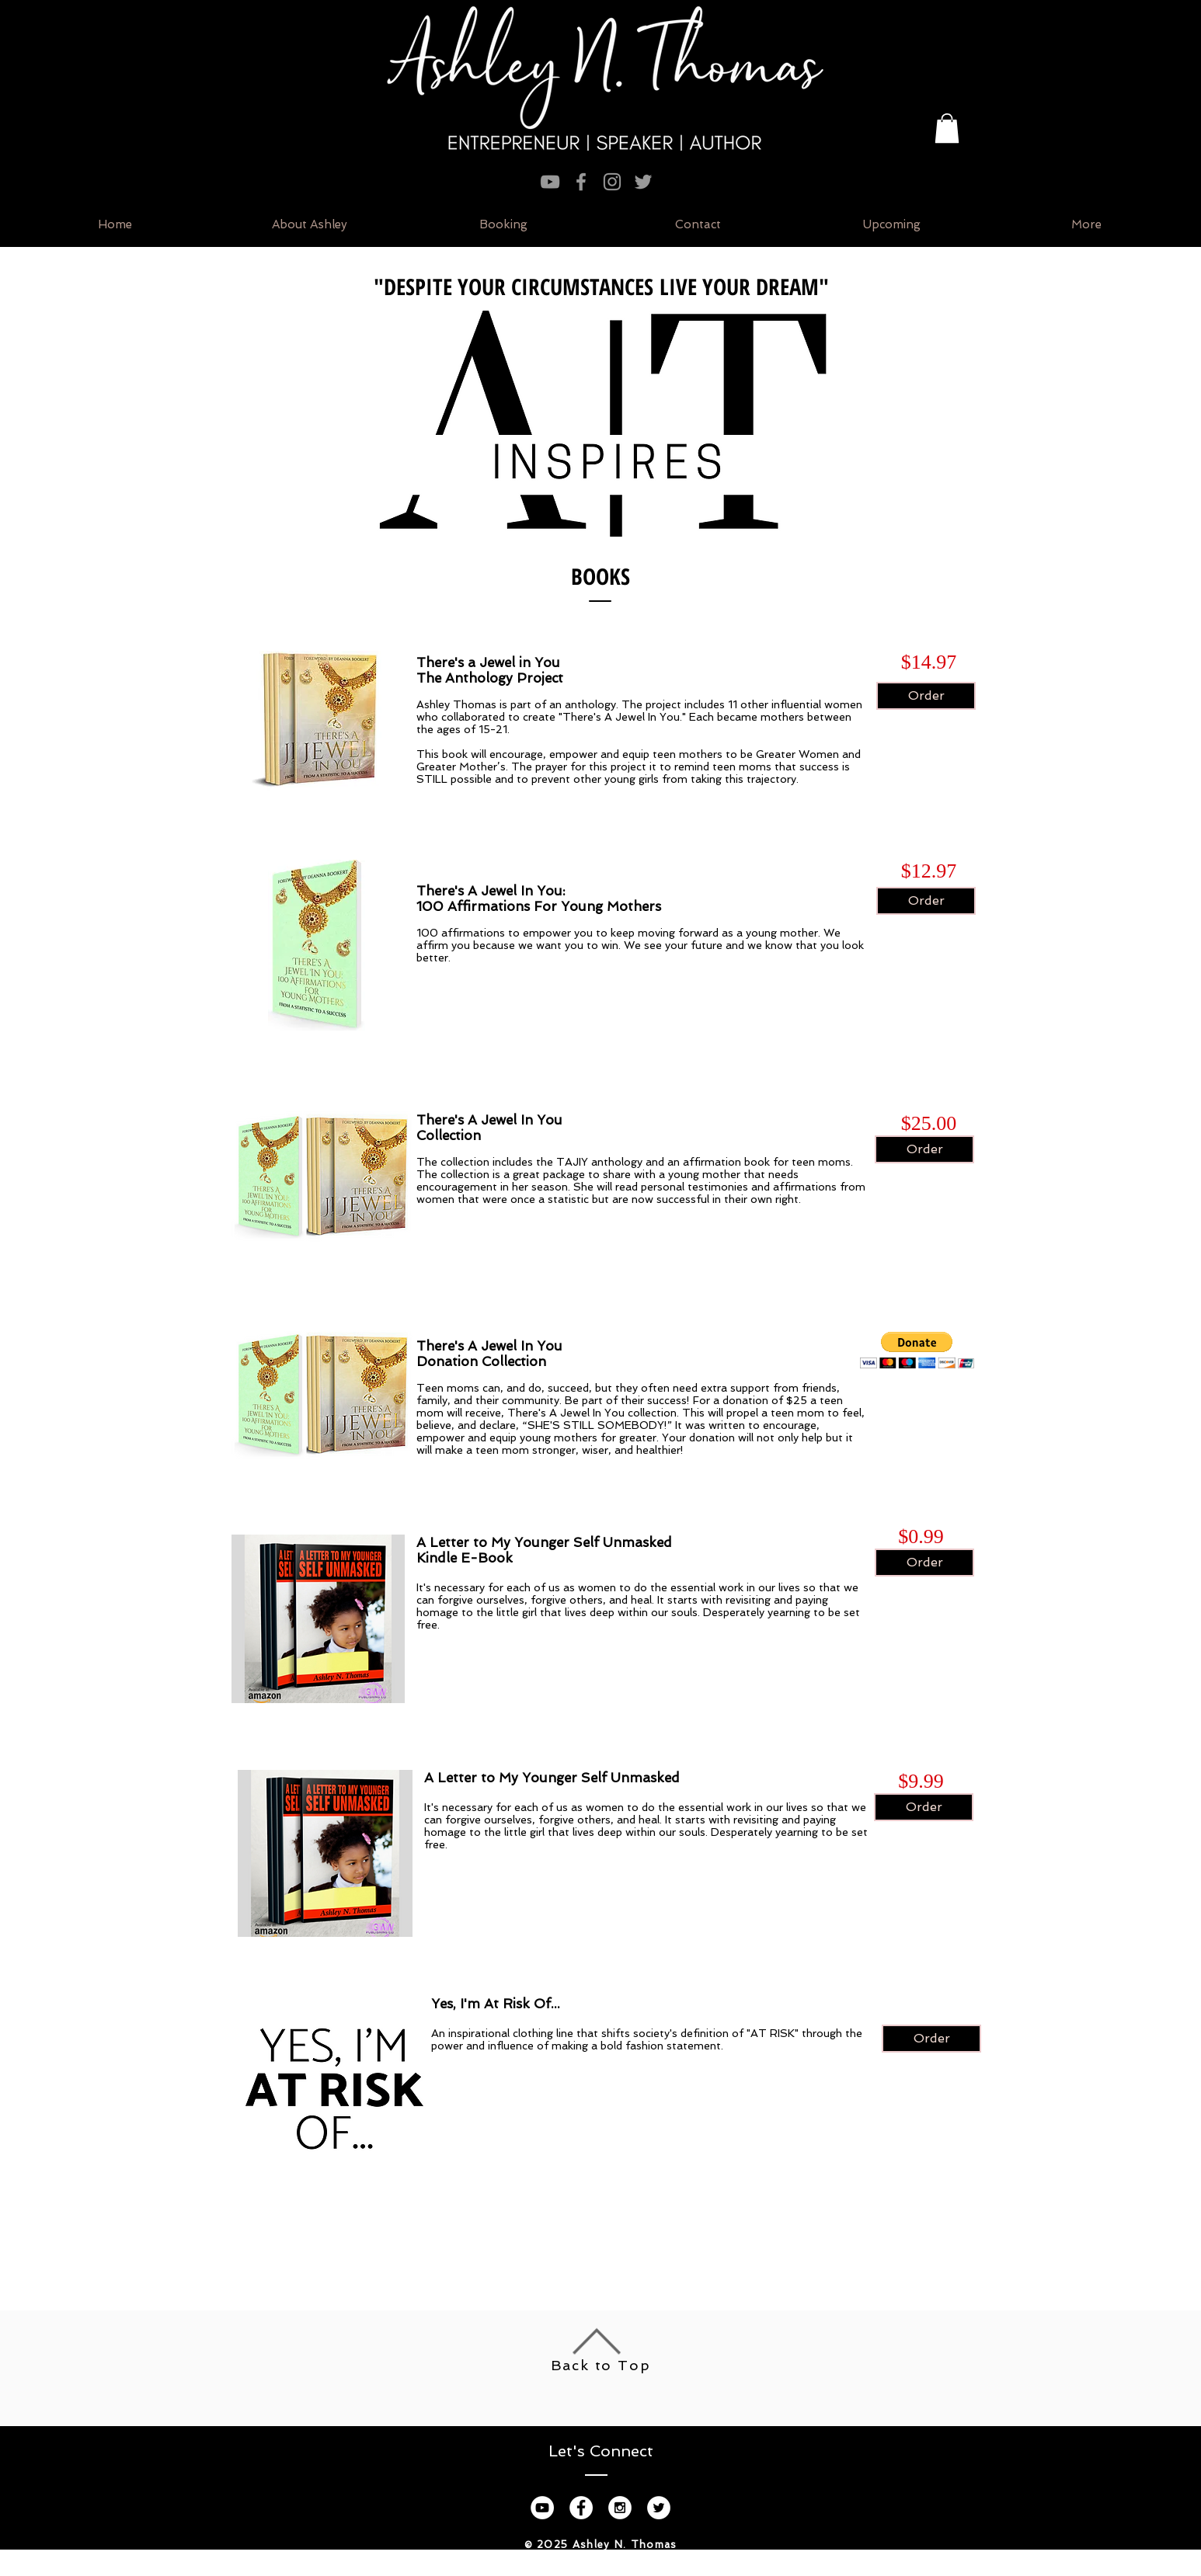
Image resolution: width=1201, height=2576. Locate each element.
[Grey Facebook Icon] (581, 181)
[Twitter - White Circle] (658, 2507)
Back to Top (601, 2365)
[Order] (926, 696)
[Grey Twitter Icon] (643, 181)
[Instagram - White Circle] (620, 2507)
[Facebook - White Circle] (581, 2507)
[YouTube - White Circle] (542, 2507)
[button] (947, 128)
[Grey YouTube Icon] (550, 181)
